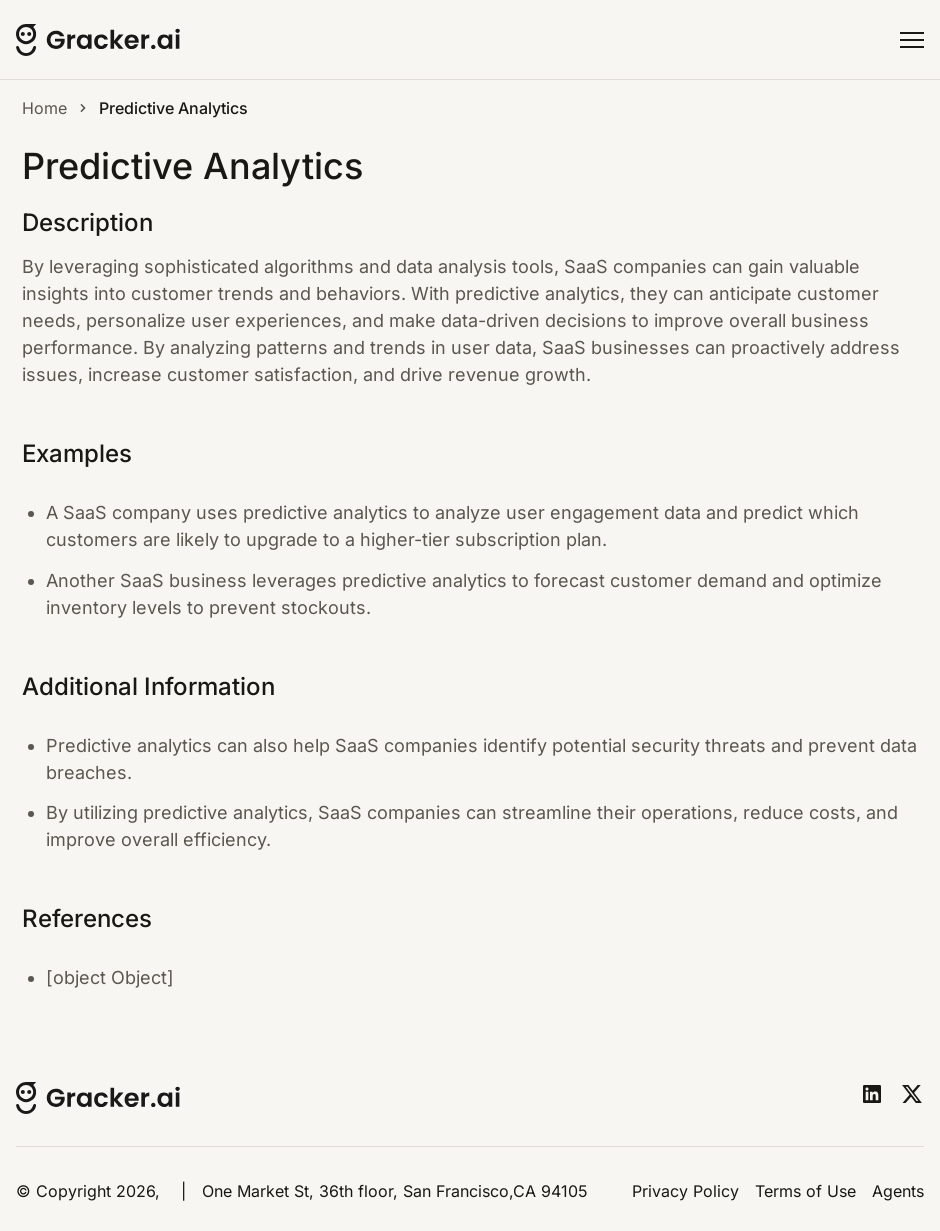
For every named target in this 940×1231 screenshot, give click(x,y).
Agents (898, 1191)
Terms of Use (805, 1191)
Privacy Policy (685, 1191)
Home (44, 108)
